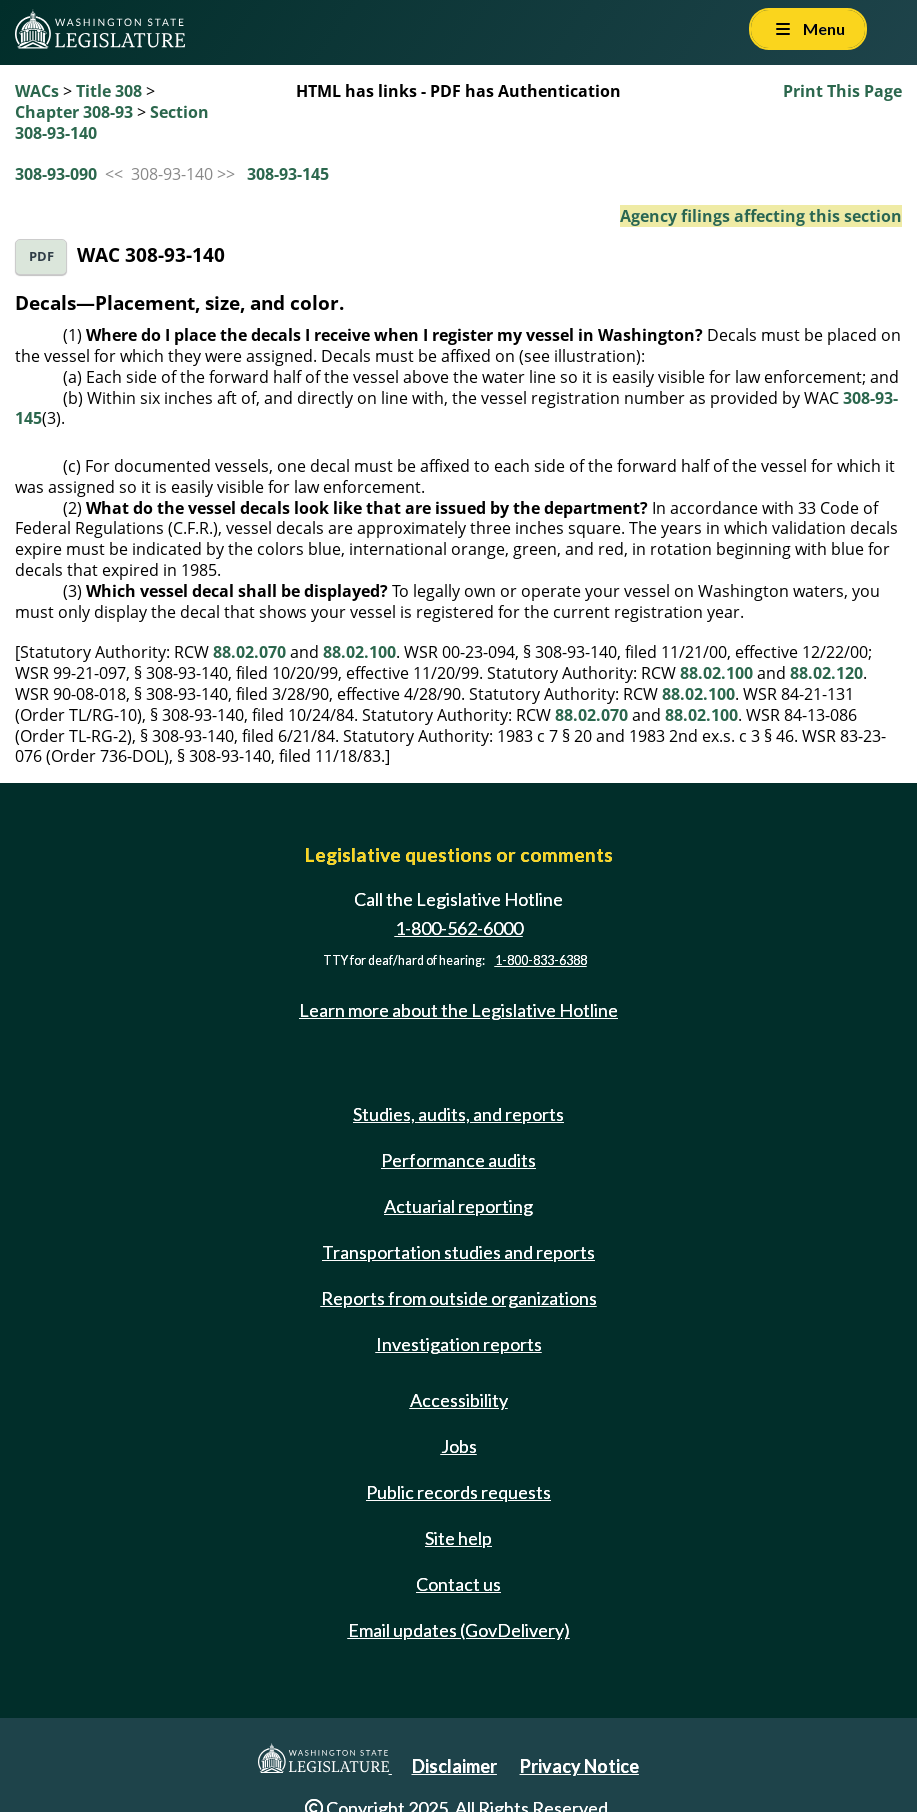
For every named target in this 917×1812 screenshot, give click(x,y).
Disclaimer (454, 1766)
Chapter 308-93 (74, 112)
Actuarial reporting (458, 1206)
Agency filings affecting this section (761, 216)
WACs (37, 91)
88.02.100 (359, 652)
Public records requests (458, 1492)
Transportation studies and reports (458, 1252)
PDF (41, 256)
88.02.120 (826, 673)
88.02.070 (249, 652)
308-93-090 (56, 174)
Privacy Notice (579, 1766)
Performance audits (458, 1160)
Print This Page (842, 91)
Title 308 (109, 91)
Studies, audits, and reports (458, 1114)
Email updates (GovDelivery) (459, 1630)
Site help (458, 1538)
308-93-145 (288, 174)
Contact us (458, 1584)
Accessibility (459, 1400)
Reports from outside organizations (459, 1298)
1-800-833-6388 (541, 960)
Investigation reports (459, 1344)
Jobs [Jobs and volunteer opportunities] (459, 1446)
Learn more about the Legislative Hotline (458, 1010)
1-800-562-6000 (459, 928)
